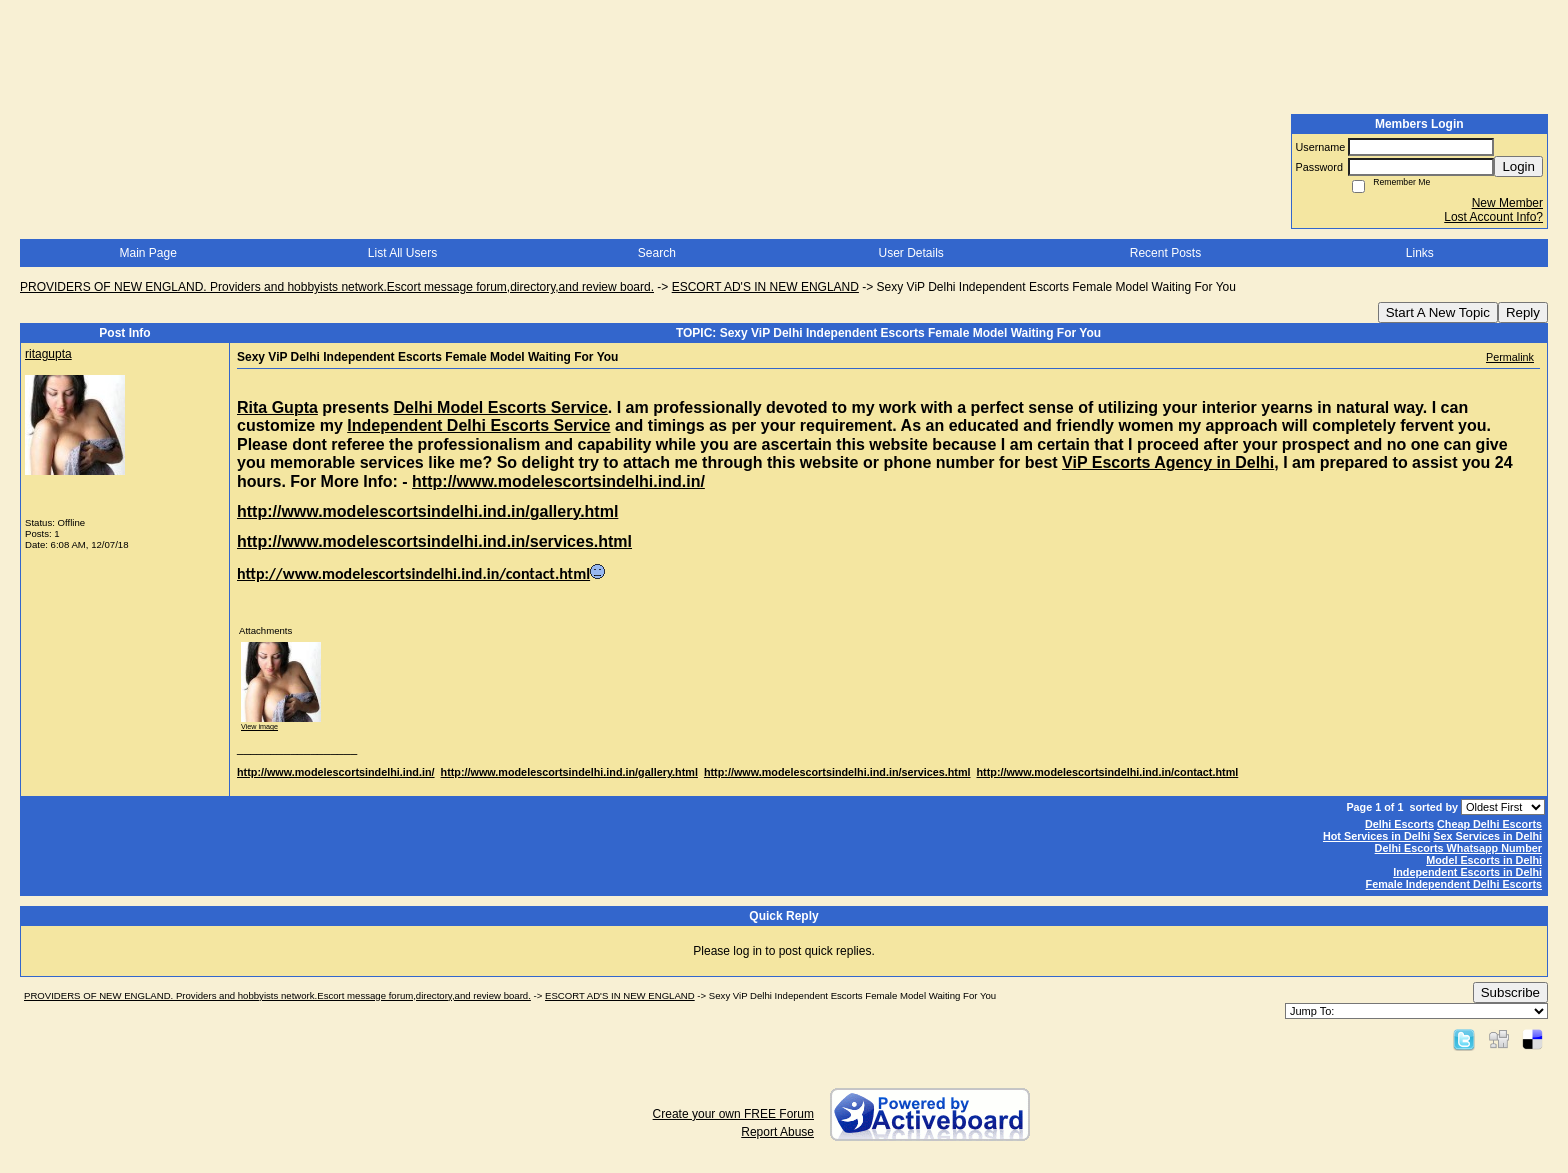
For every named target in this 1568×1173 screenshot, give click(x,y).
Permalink (1510, 357)
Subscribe (1510, 992)
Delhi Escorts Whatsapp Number (1458, 848)
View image (259, 726)
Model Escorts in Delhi (1484, 860)
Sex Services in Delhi (1487, 836)
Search (657, 253)
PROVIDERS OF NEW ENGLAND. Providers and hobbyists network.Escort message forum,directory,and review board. (337, 287)
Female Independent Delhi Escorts (1454, 884)
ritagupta (48, 354)
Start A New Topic (1438, 312)
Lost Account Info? (1493, 217)
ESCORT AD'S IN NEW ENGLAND (765, 287)
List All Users (402, 253)
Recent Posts (1165, 253)
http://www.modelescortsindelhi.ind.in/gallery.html (569, 772)
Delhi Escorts (1399, 824)
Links (1420, 253)
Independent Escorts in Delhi (1467, 872)
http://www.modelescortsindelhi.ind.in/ (336, 772)
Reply (1523, 312)
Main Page (147, 253)
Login (1518, 166)
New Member (1507, 203)
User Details (910, 253)
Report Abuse (777, 1132)
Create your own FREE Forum (733, 1114)
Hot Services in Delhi (1376, 836)
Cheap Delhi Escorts (1489, 824)
